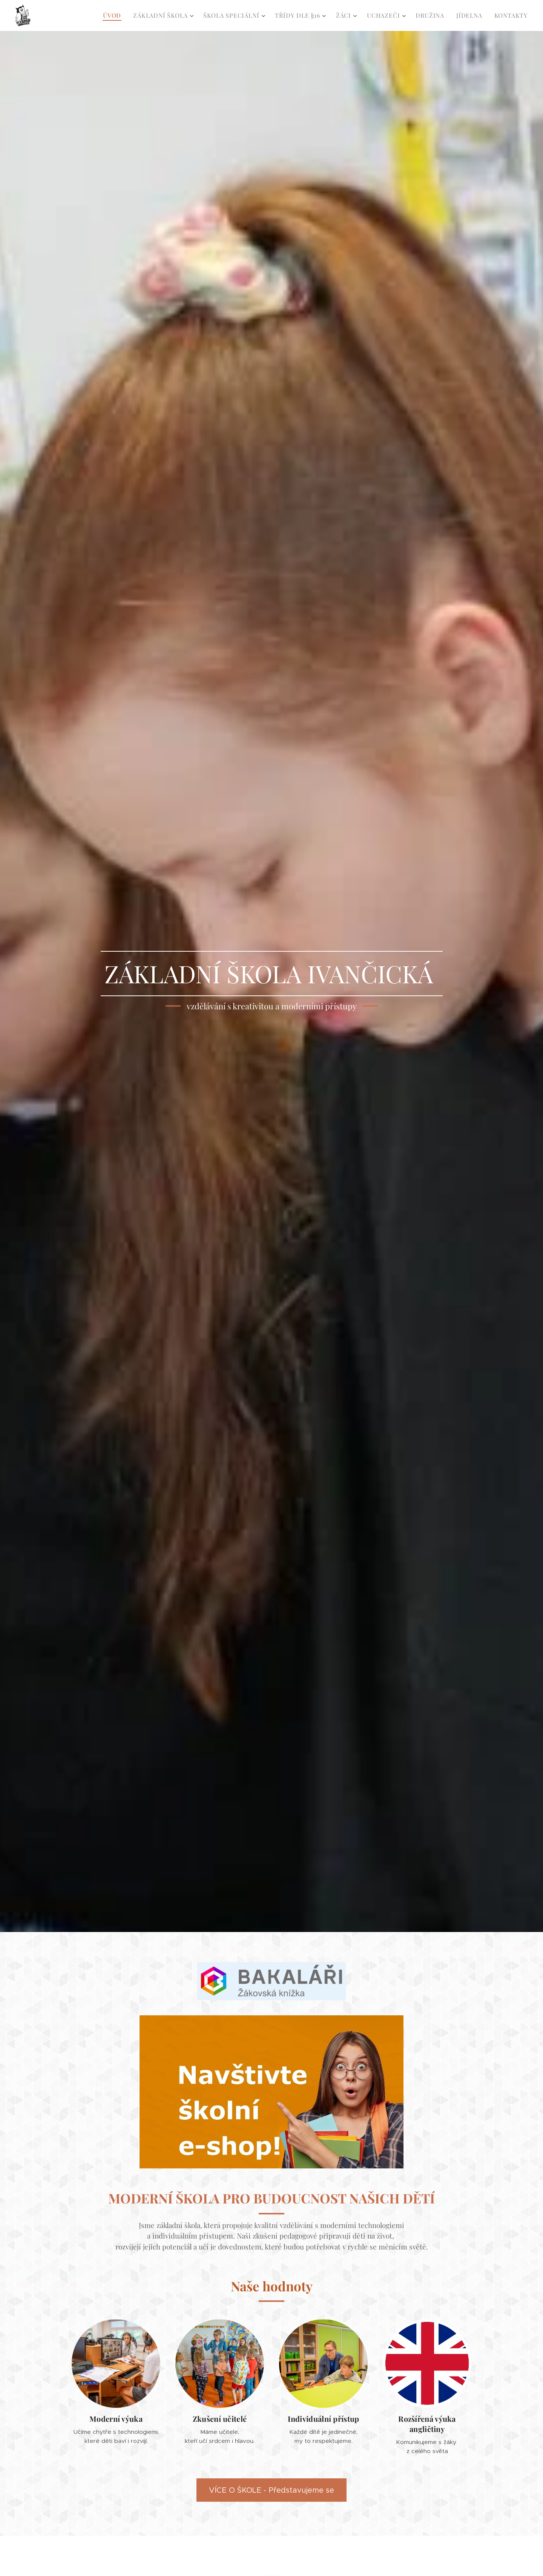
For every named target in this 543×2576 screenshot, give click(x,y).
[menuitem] (114, 15)
